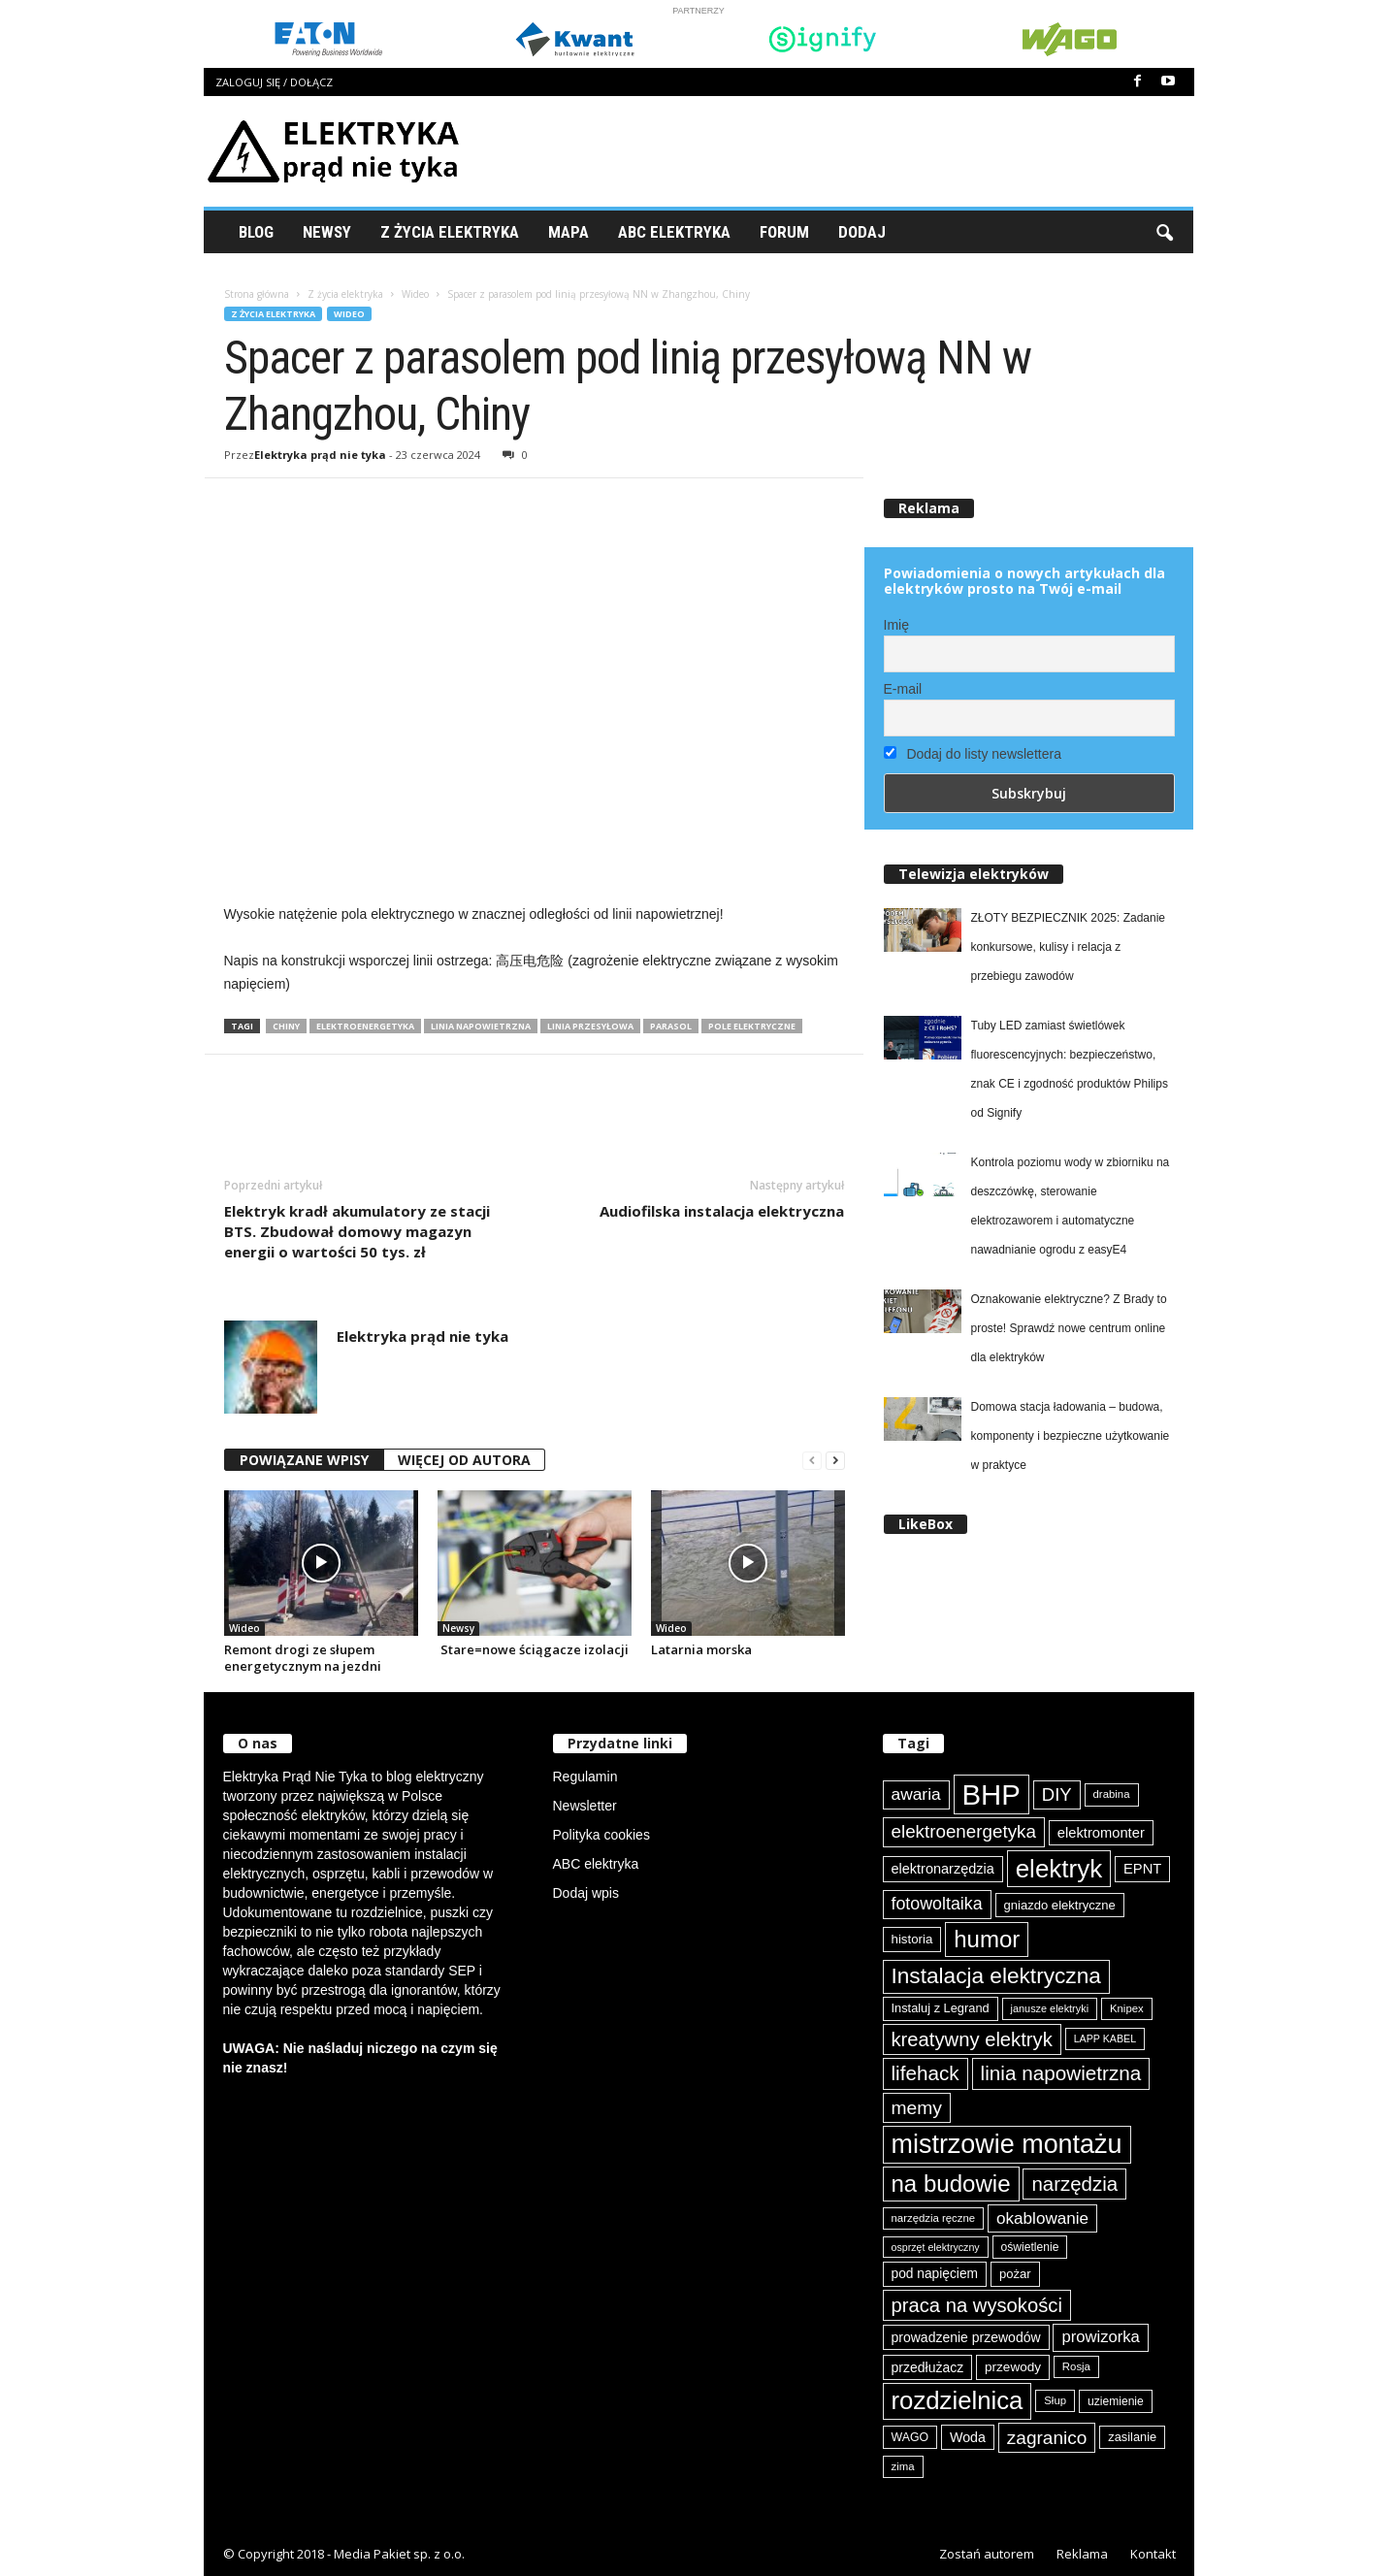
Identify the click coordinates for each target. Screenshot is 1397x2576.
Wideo (415, 294)
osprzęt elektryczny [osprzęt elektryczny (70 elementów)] (936, 2247)
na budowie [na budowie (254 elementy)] (951, 2183)
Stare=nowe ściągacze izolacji (533, 1649)
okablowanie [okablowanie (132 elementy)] (1042, 2218)
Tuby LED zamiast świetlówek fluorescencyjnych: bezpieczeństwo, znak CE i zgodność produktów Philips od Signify (1069, 1069)
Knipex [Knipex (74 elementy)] (1127, 2008)
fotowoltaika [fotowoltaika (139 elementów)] (937, 1903)
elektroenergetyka (365, 1026)
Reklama (1082, 2553)
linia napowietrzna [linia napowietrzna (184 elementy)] (1061, 2073)
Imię (896, 625)
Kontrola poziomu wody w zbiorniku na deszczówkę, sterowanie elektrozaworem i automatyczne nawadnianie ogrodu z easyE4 (1070, 1206)
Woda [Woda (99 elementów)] (968, 2437)
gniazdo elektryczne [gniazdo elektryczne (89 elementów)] (1060, 1905)
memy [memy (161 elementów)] (917, 2108)
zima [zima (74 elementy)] (903, 2466)
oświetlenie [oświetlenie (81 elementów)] (1030, 2247)
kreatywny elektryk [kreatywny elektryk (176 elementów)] (972, 2039)
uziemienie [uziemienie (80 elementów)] (1116, 2401)
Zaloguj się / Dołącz (274, 82)
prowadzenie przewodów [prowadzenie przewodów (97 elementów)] (966, 2337)
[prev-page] (812, 1461)
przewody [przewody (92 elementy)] (1013, 2367)
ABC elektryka (596, 1864)
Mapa (568, 232)
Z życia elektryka (449, 232)
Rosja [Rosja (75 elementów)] (1076, 2366)
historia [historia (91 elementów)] (912, 1939)
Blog (256, 232)
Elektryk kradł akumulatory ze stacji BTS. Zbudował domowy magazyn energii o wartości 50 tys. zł (357, 1231)
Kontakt (1153, 2553)
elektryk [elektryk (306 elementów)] (1059, 1868)
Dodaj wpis (586, 1893)
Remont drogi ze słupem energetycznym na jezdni (302, 1658)
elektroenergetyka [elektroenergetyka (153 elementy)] (964, 1831)
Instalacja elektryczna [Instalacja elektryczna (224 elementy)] (996, 1976)
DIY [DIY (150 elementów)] (1057, 1794)
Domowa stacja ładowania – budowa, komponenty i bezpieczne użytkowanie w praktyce (1070, 1436)
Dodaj (862, 232)
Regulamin (585, 1776)
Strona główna (256, 294)
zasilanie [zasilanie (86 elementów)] (1132, 2436)
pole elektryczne (752, 1026)
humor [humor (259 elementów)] (987, 1939)
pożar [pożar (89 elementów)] (1015, 2273)
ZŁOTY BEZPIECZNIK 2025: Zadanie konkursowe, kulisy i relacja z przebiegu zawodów (1068, 947)
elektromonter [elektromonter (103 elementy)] (1101, 1833)
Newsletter (585, 1805)
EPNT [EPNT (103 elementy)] (1142, 1868)
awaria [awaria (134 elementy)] (916, 1794)
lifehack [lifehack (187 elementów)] (925, 2073)
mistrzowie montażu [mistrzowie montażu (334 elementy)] (1007, 2144)
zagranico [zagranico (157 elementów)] (1047, 2438)
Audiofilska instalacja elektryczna (722, 1211)
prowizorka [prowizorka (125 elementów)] (1100, 2337)
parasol (671, 1026)
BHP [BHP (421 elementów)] (991, 1794)
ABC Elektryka (674, 232)
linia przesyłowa (590, 1026)
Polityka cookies (601, 1834)
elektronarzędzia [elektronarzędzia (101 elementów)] (943, 1868)
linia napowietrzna (481, 1026)
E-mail (903, 689)
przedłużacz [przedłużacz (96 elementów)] (928, 2367)
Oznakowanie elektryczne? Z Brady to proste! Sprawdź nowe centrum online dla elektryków (1069, 1328)
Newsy (327, 232)
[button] (1164, 232)
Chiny (286, 1026)
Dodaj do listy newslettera (972, 754)
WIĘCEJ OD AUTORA (464, 1460)
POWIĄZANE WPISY (304, 1460)
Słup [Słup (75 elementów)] (1055, 2400)
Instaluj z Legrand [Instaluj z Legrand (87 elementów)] (941, 2008)
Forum (784, 232)
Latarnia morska (701, 1649)
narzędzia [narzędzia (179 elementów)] (1074, 2183)
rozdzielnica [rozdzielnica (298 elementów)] (957, 2400)
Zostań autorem (986, 2553)
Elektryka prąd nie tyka (320, 454)
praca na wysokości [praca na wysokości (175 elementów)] (977, 2305)
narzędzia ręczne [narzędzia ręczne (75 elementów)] (934, 2218)
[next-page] (835, 1461)
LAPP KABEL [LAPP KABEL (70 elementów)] (1105, 2038)
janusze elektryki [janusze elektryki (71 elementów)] (1050, 2008)
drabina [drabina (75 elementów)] (1111, 1794)
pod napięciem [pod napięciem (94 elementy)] (935, 2273)
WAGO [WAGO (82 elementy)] (910, 2437)
